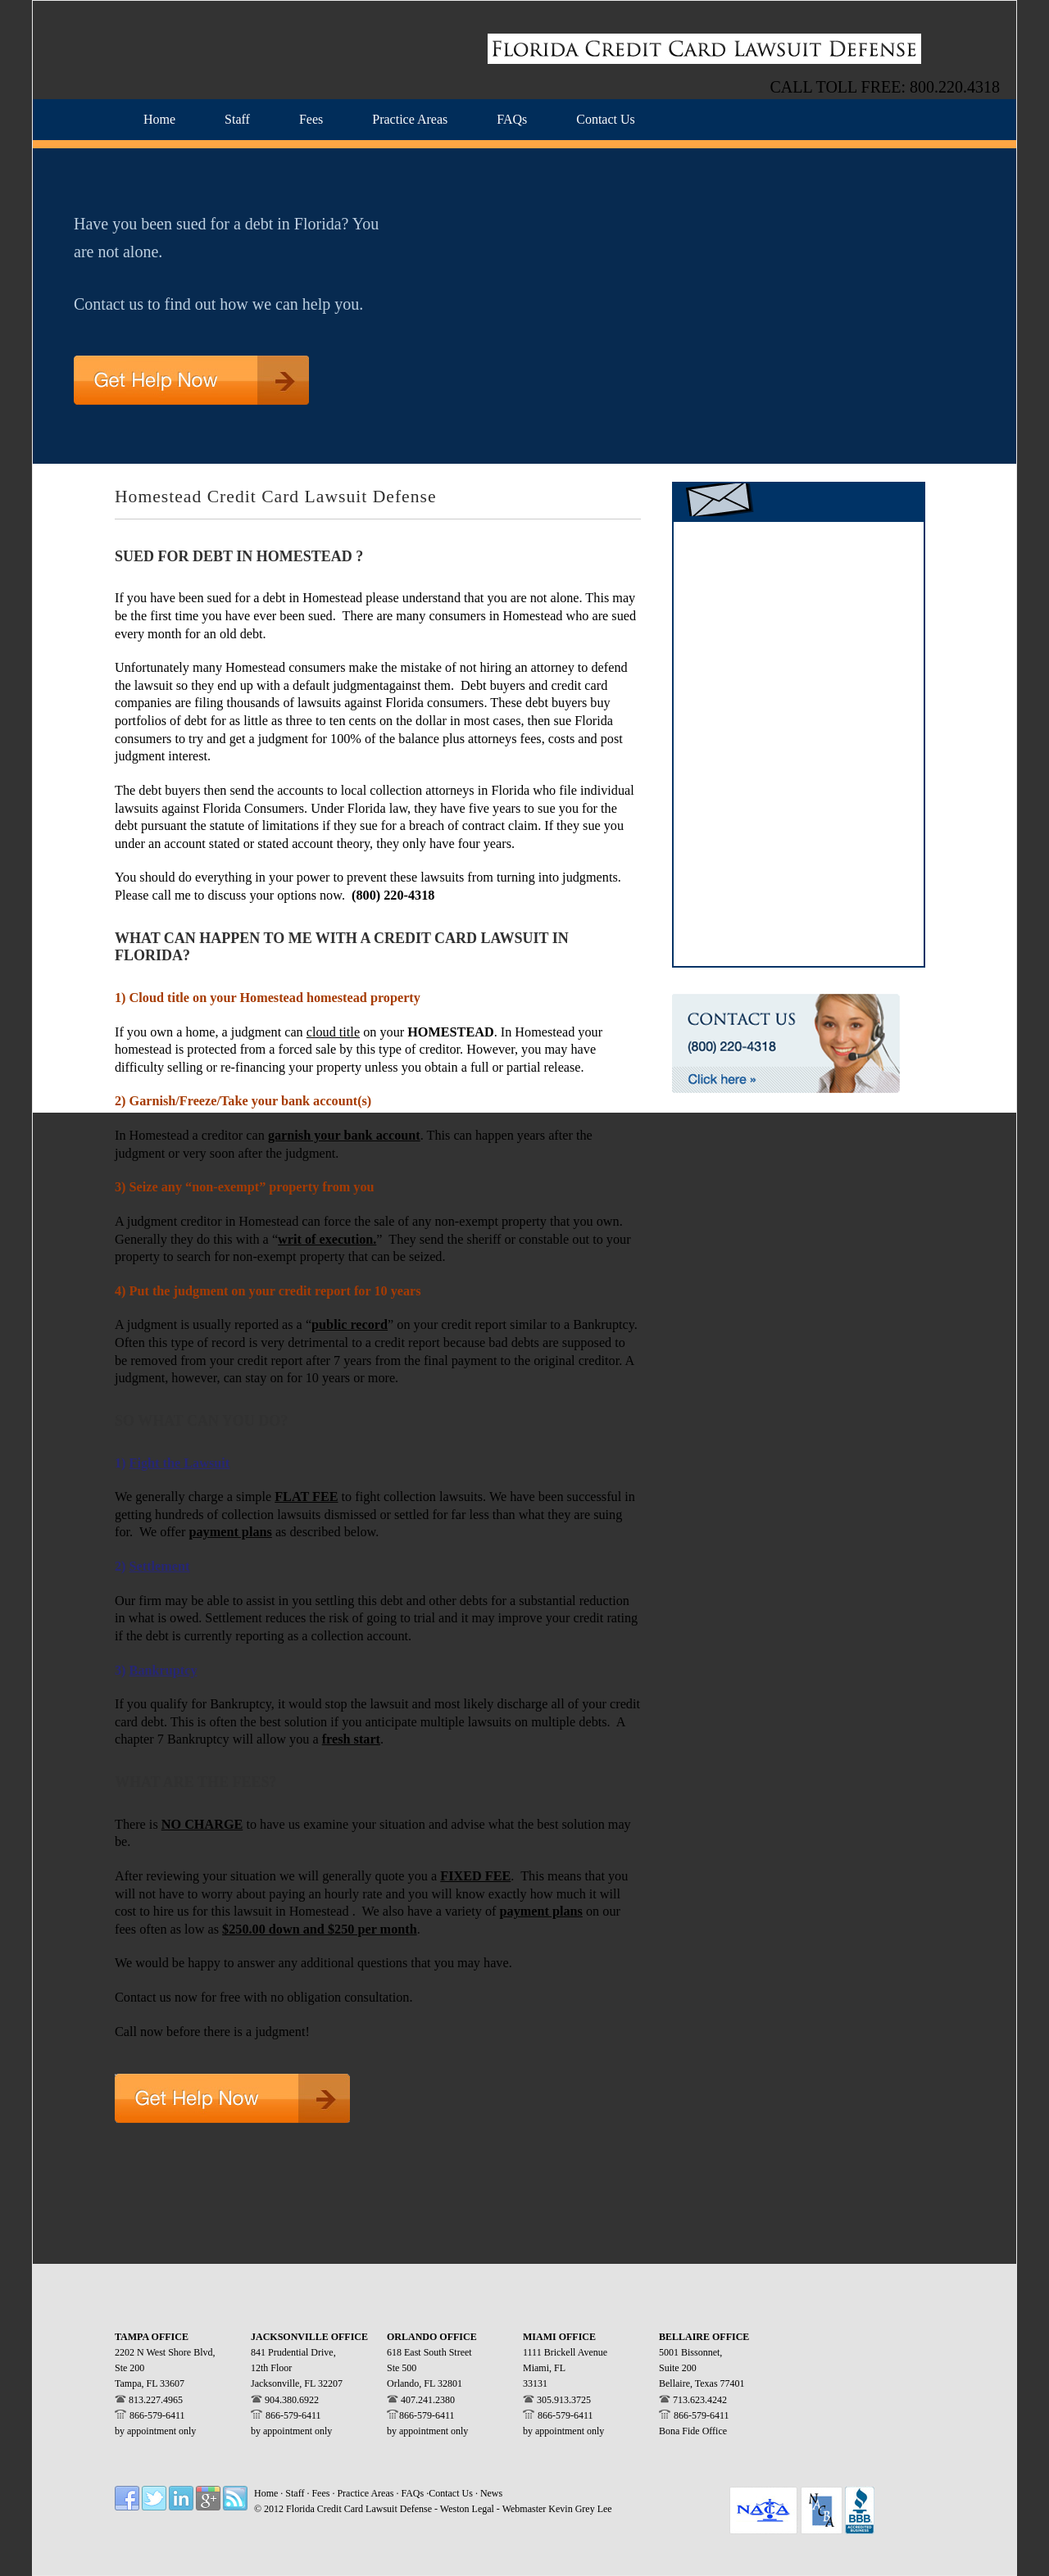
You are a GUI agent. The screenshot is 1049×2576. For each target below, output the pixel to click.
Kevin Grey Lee (579, 2509)
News (491, 2493)
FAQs (413, 2493)
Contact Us (451, 2493)
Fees (321, 2493)
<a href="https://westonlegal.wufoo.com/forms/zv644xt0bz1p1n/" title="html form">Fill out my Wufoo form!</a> (799, 742)
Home (266, 2493)
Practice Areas (366, 2493)
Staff (296, 2493)
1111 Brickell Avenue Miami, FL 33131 (565, 2368)
